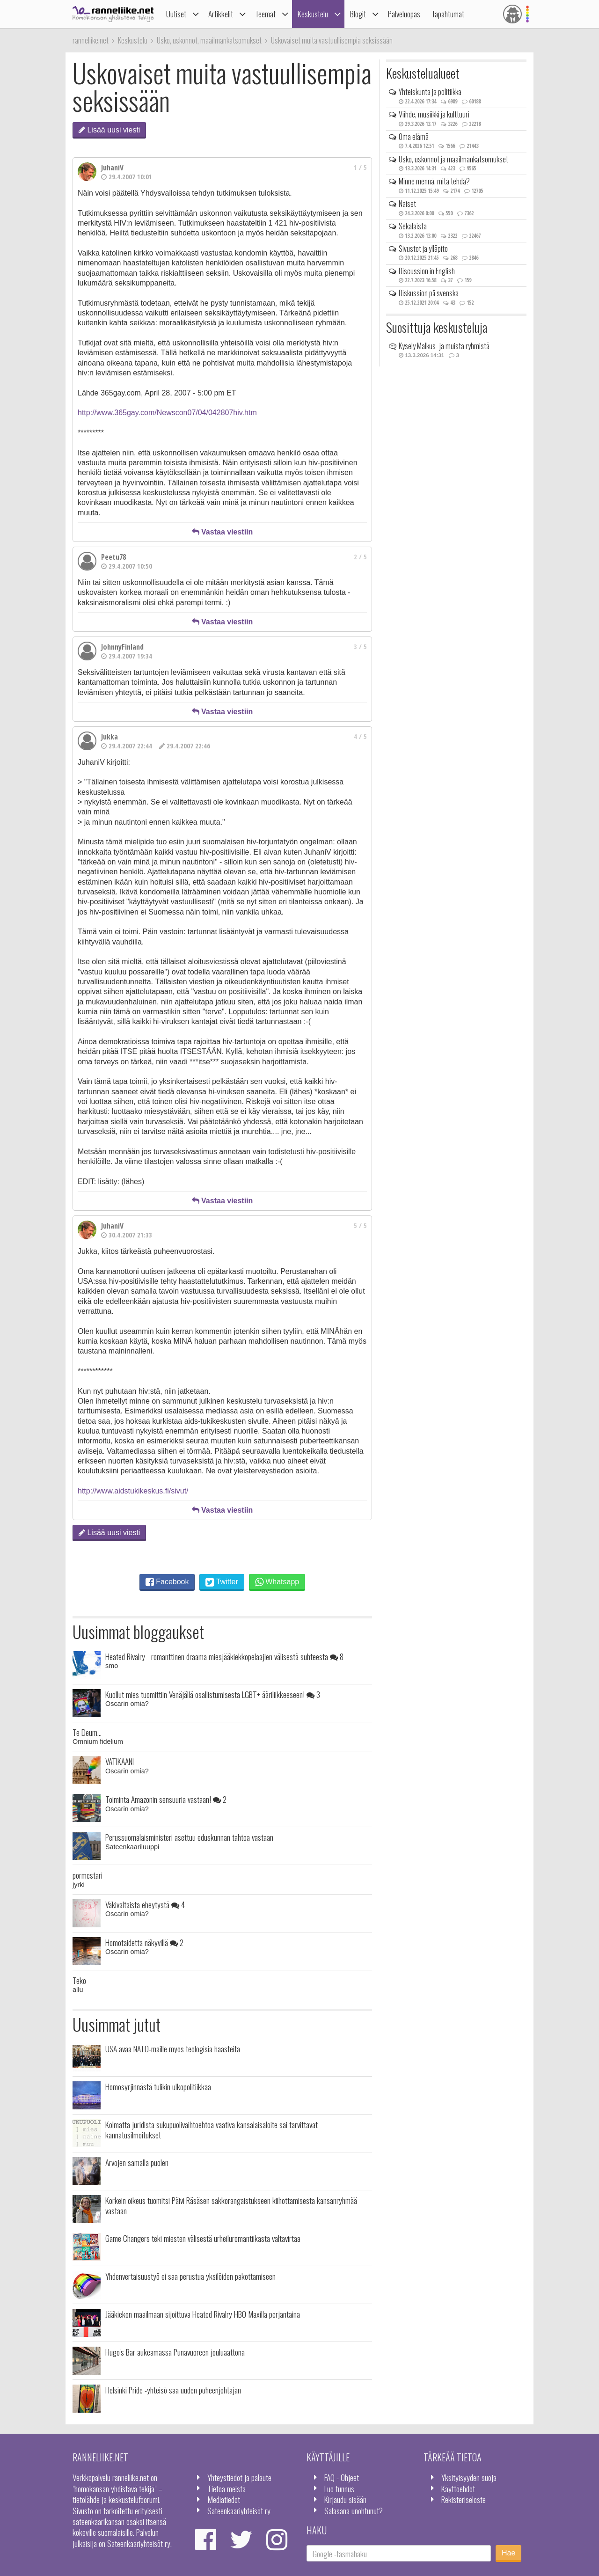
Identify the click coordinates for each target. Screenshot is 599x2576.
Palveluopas (404, 14)
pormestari (87, 1875)
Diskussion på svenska (429, 293)
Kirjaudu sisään (345, 2499)
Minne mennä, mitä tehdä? (434, 181)
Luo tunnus (339, 2488)
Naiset (407, 203)
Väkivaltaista (145, 1904)
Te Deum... (87, 1732)
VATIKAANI (119, 1761)
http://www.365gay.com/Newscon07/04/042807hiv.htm (167, 413)
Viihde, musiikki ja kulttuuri (434, 114)
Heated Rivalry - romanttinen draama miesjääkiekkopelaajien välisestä (224, 1656)
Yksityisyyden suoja (469, 2477)
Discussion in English (427, 271)
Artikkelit (220, 14)
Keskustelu (313, 14)
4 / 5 (360, 736)
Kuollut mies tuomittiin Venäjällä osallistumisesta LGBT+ (212, 1694)
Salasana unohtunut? (353, 2510)
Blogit (358, 14)
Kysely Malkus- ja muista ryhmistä (444, 345)
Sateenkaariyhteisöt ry (238, 2510)
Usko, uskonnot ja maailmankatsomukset (453, 159)
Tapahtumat (447, 14)
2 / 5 (360, 556)
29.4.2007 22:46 (184, 745)
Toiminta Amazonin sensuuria (165, 1799)
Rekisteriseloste (463, 2499)
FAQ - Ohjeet (341, 2477)
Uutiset (176, 14)
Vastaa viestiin (222, 532)
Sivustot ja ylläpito (423, 248)
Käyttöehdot (458, 2488)
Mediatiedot (223, 2499)
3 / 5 (360, 646)
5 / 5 (360, 1225)
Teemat (265, 14)
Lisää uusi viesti (109, 130)
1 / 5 (360, 167)
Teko (79, 1980)
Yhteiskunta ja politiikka (430, 91)
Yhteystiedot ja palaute (239, 2477)
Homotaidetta (144, 1942)
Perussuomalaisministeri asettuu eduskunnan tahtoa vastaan (189, 1837)
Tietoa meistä (226, 2488)
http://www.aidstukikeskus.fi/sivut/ (133, 1491)
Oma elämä (414, 136)
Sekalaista (413, 226)
